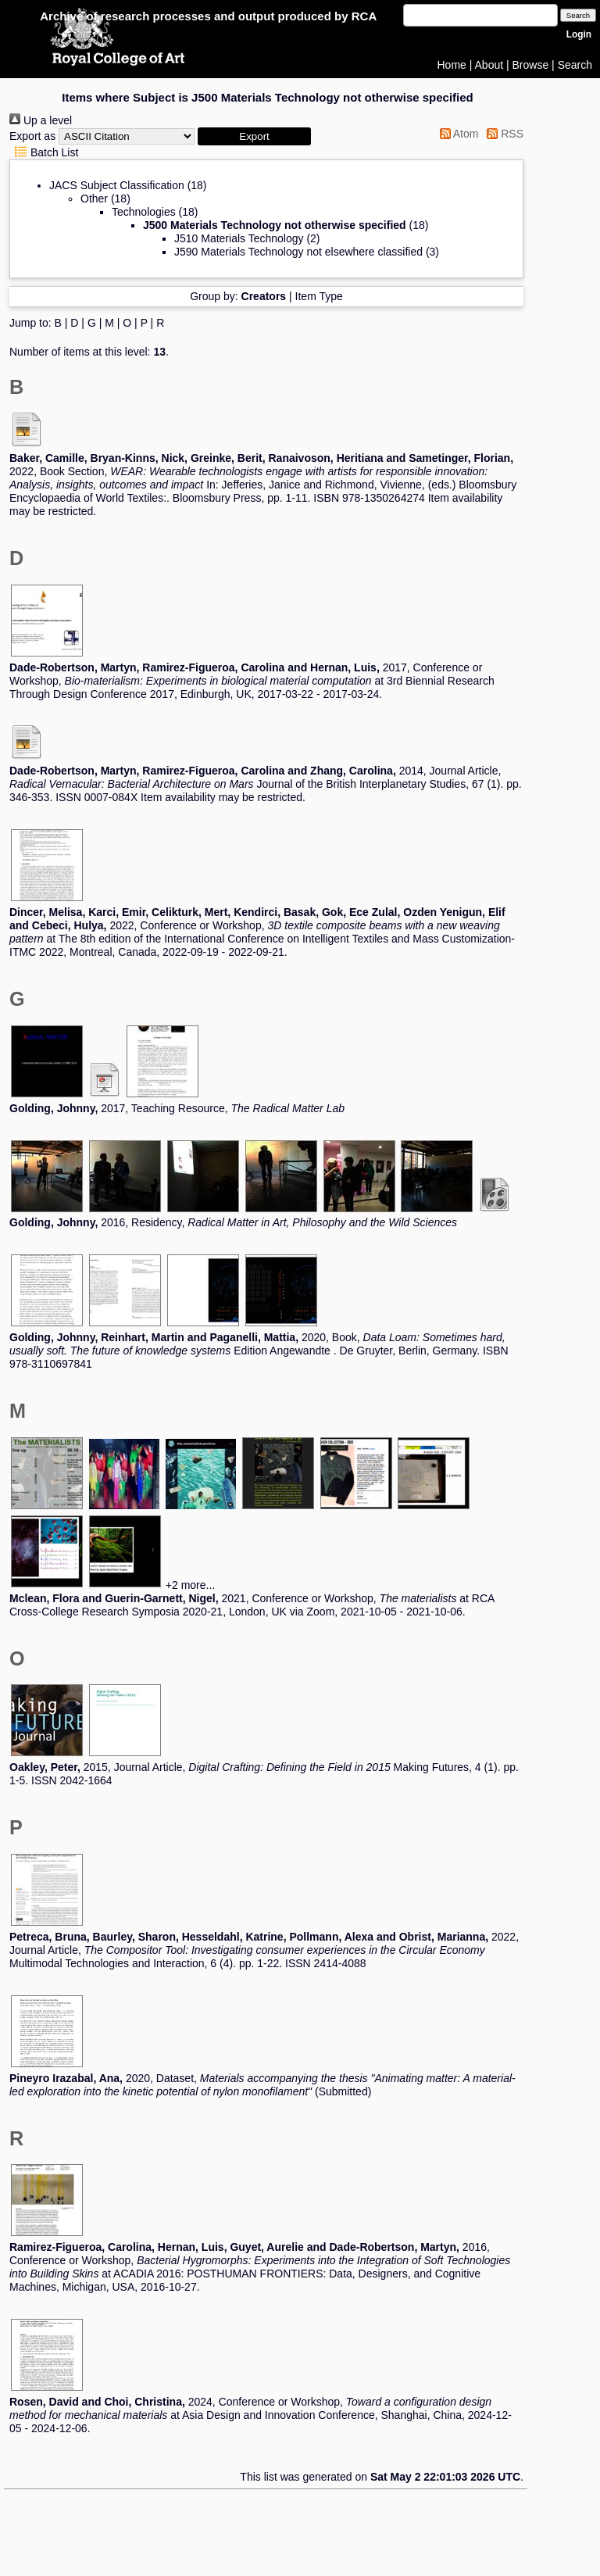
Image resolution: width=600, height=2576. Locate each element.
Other (94, 198)
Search (575, 65)
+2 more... (190, 1585)
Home (452, 65)
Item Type (319, 296)
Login (578, 34)
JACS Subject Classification (116, 185)
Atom (456, 133)
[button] (254, 136)
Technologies (144, 212)
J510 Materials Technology (239, 238)
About (489, 65)
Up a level (40, 120)
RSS (502, 133)
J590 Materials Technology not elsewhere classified (298, 251)
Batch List (43, 152)
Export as (32, 136)
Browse (530, 65)
